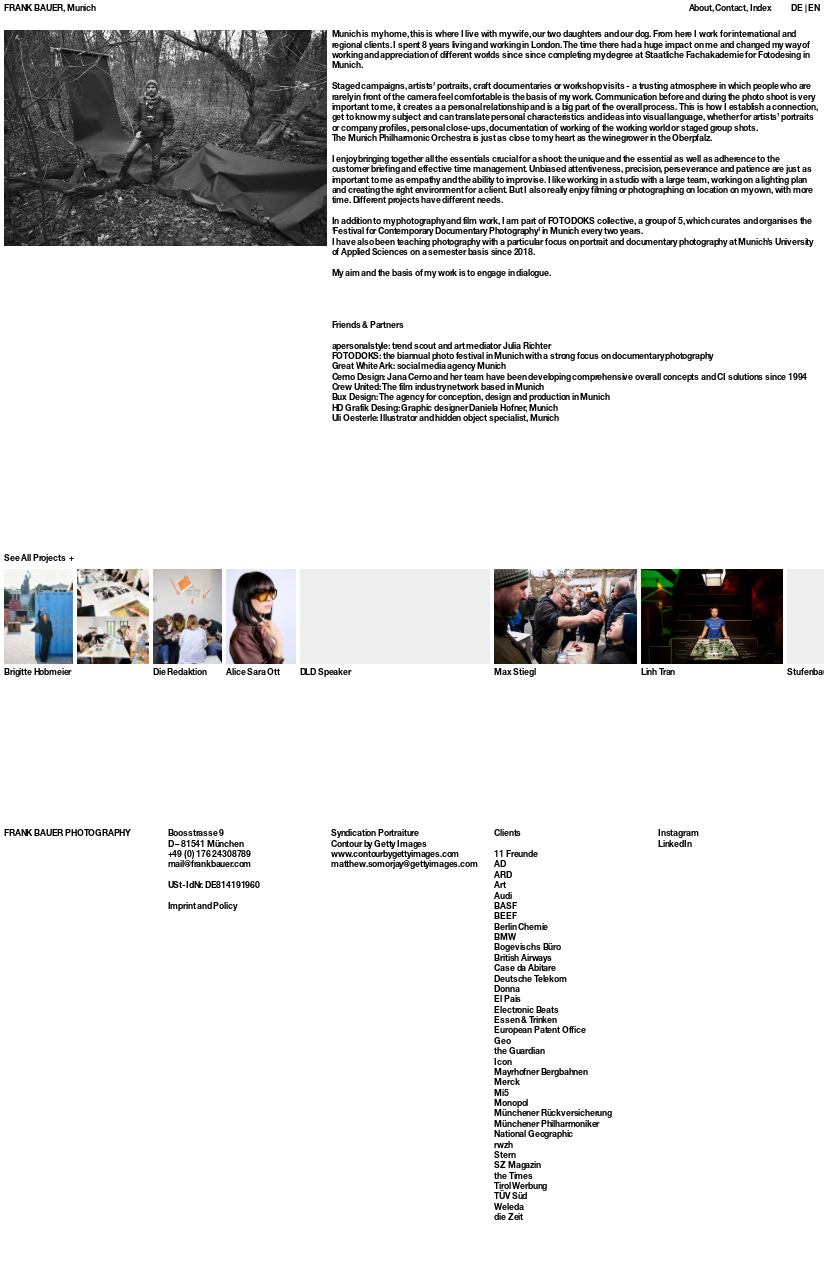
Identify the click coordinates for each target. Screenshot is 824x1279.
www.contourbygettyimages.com (395, 876)
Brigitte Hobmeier (37, 673)
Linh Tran (658, 673)
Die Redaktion (180, 673)
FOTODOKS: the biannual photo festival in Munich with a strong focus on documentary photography (523, 357)
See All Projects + (39, 559)
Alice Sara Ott (253, 673)
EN (814, 9)
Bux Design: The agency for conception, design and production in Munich (471, 398)
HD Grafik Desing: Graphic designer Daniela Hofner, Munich (445, 409)
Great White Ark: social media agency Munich (419, 367)
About (700, 9)
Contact (730, 9)
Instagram (678, 855)
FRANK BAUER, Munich (50, 9)
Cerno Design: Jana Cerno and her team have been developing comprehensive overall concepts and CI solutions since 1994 (570, 378)
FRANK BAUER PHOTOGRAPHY (67, 855)
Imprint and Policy (202, 928)
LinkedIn (675, 865)
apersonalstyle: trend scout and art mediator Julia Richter (441, 347)
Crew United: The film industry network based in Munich (438, 388)
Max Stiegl (514, 673)
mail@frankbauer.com (210, 886)
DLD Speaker (325, 673)
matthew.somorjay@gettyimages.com (404, 886)
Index (761, 9)
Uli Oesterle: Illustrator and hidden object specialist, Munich (445, 419)
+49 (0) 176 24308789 (210, 876)
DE (797, 9)
